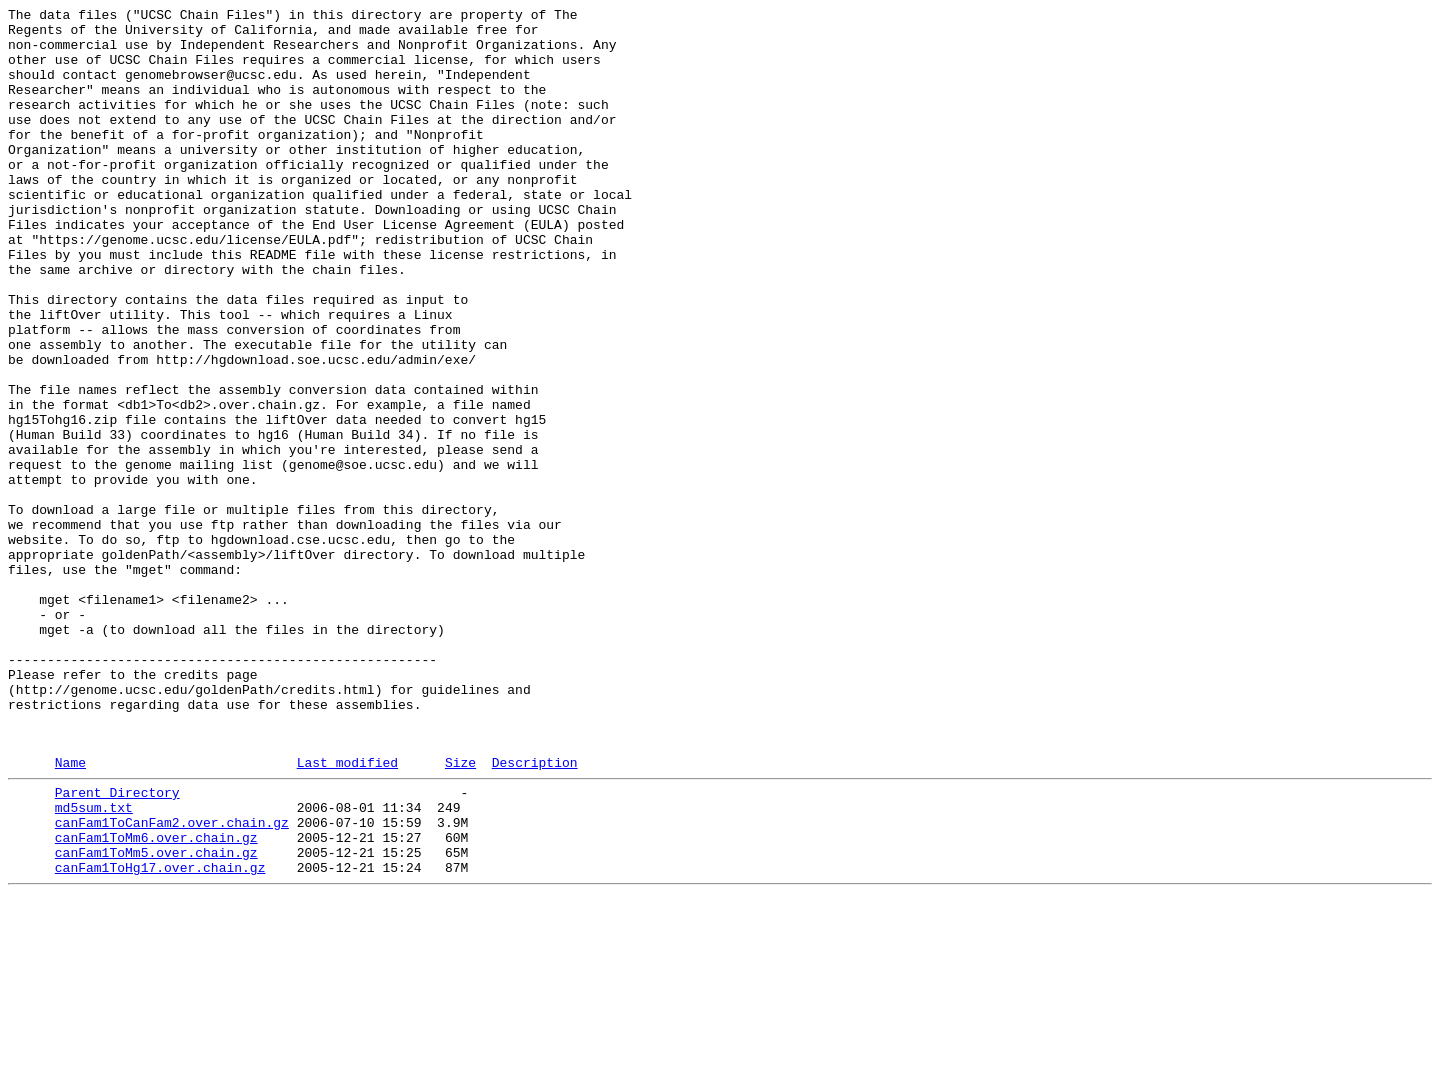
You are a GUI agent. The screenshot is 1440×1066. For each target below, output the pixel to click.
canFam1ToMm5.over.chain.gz (156, 1017)
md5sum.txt (94, 963)
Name (70, 912)
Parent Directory (117, 945)
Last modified (347, 912)
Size (460, 912)
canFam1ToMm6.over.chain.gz (156, 999)
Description (535, 912)
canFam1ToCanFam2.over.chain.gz (172, 981)
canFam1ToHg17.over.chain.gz (160, 1035)
